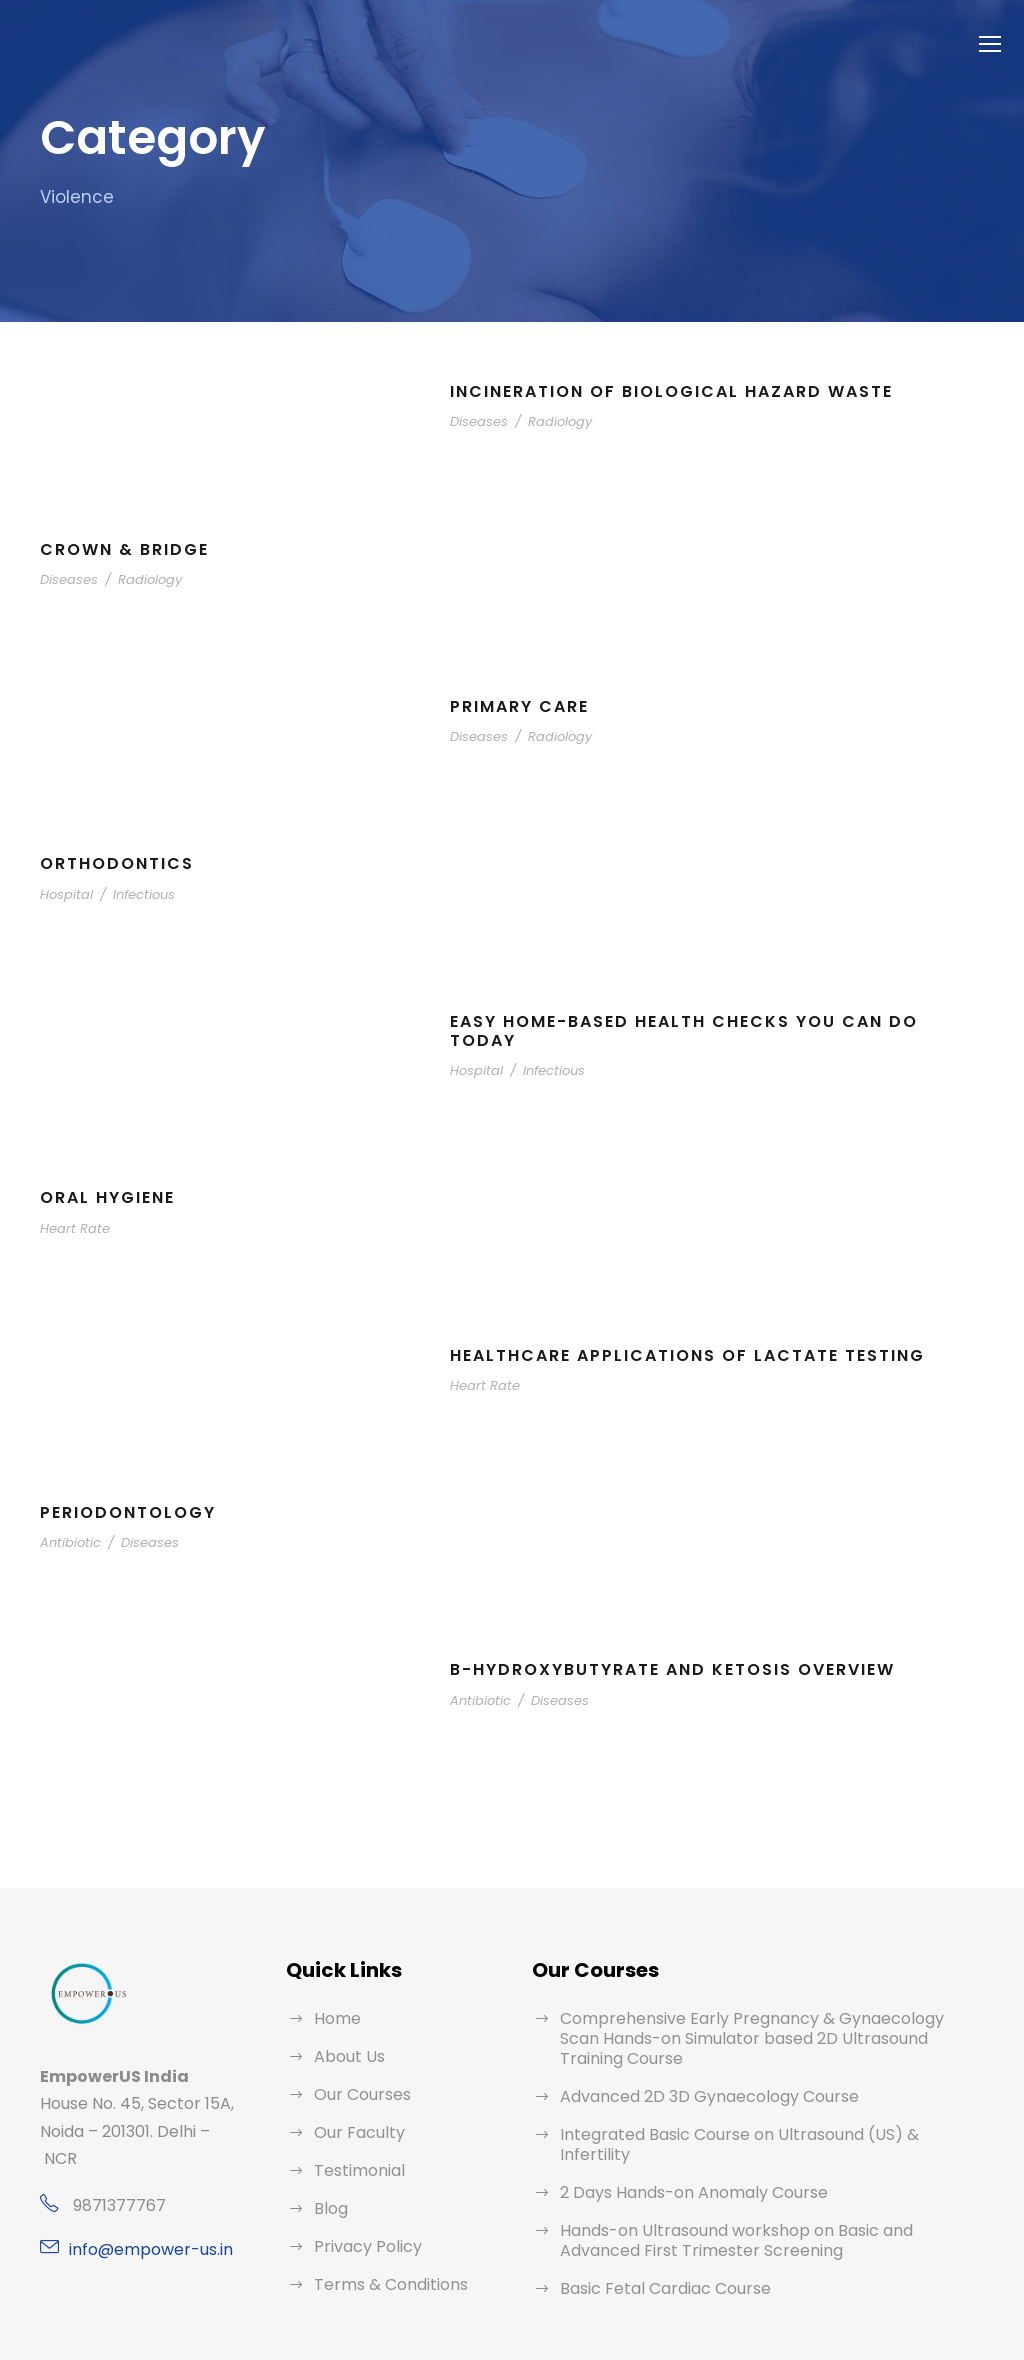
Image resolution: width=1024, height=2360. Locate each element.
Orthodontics (117, 863)
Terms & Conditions (383, 2284)
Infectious (132, 894)
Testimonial (354, 2170)
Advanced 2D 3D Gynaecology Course (697, 2076)
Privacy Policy (364, 2246)
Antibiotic (66, 1542)
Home (335, 2018)
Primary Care (523, 706)
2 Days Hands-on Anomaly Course (682, 2152)
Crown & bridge (126, 549)
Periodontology (130, 1512)
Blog (330, 2208)
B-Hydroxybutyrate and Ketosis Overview (680, 1669)
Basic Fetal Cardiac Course (657, 2248)
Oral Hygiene (113, 1197)
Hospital (63, 894)
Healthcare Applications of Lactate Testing (696, 1355)
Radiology (550, 421)
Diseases (476, 421)
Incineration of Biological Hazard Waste (678, 391)
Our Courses (359, 2094)
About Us (347, 2056)
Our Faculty (355, 2132)
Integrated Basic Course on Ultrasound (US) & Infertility (756, 2114)
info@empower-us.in (142, 2249)
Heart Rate (71, 1228)
